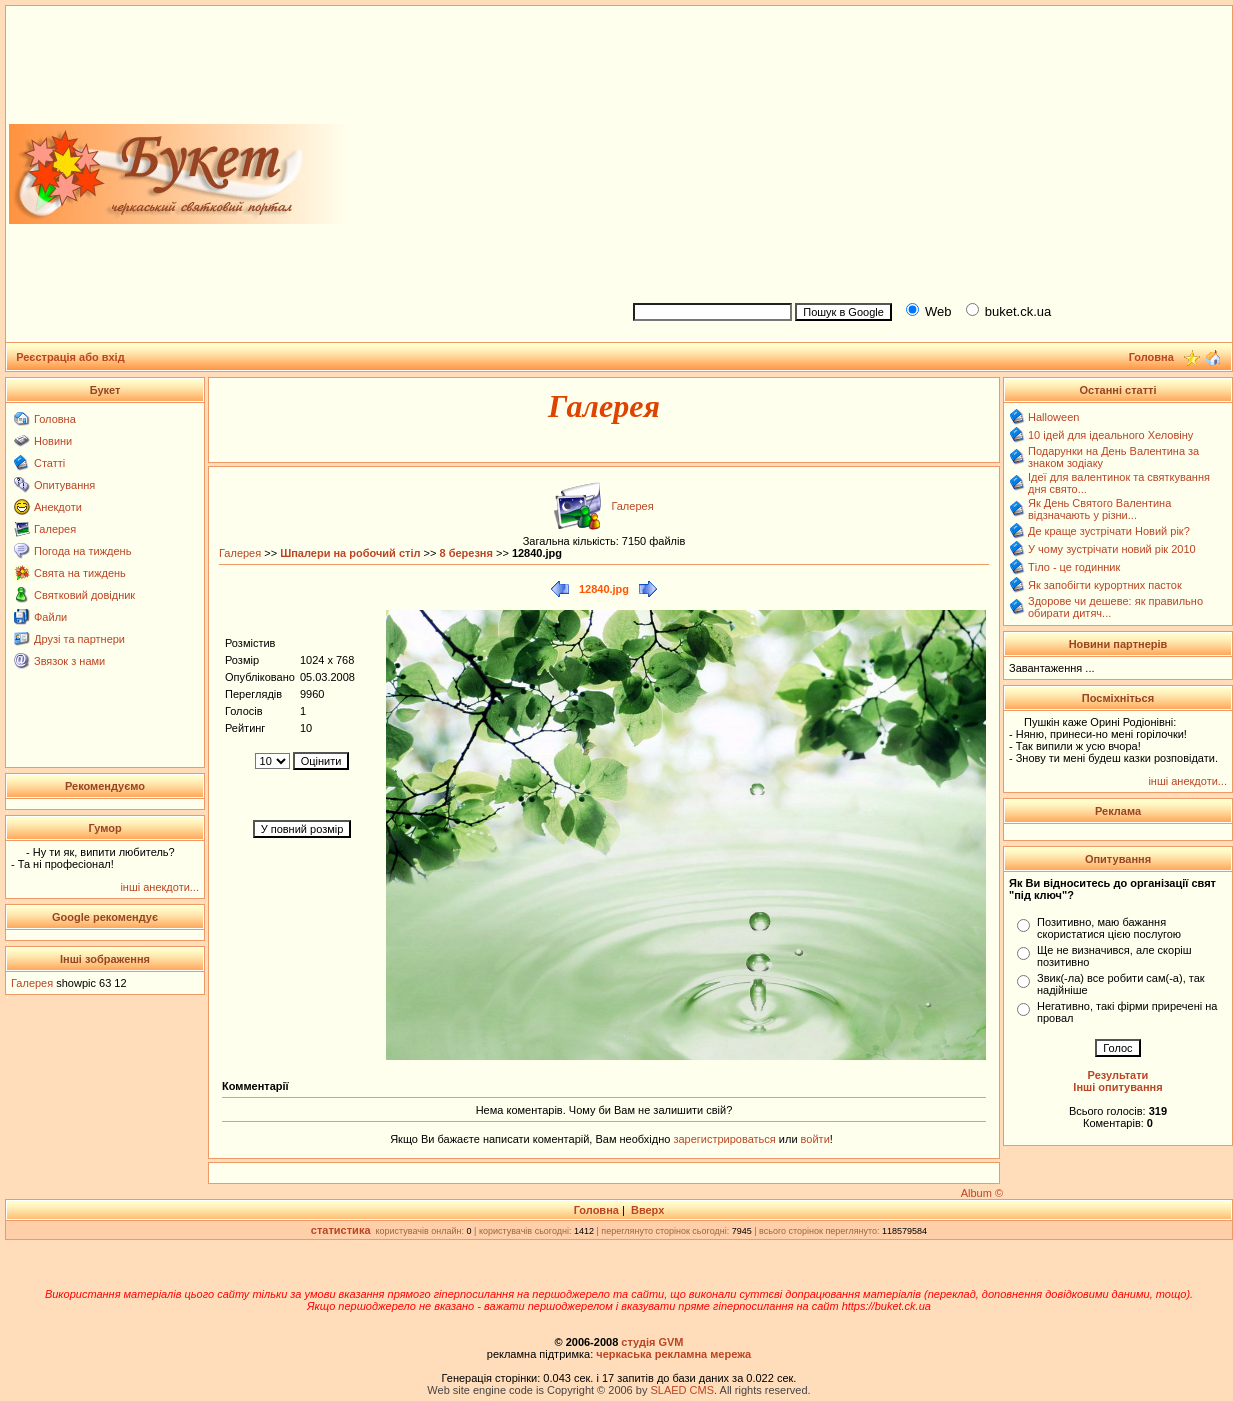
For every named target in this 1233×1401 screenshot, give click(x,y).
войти (814, 1139)
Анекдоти (58, 507)
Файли (50, 617)
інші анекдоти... (159, 887)
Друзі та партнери (79, 639)
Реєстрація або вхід (70, 357)
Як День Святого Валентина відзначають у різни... (1099, 509)
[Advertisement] (924, 151)
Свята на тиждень (80, 573)
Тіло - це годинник (1074, 567)
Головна (55, 419)
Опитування (64, 485)
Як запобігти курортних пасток (1105, 585)
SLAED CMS (682, 1390)
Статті (49, 463)
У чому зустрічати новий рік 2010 (1112, 549)
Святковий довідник (84, 595)
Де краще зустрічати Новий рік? (1109, 531)
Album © (982, 1193)
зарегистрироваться (725, 1139)
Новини (53, 441)
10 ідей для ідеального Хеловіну (1110, 435)
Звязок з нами (69, 661)
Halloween (1053, 417)
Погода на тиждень (82, 551)
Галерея (55, 529)
